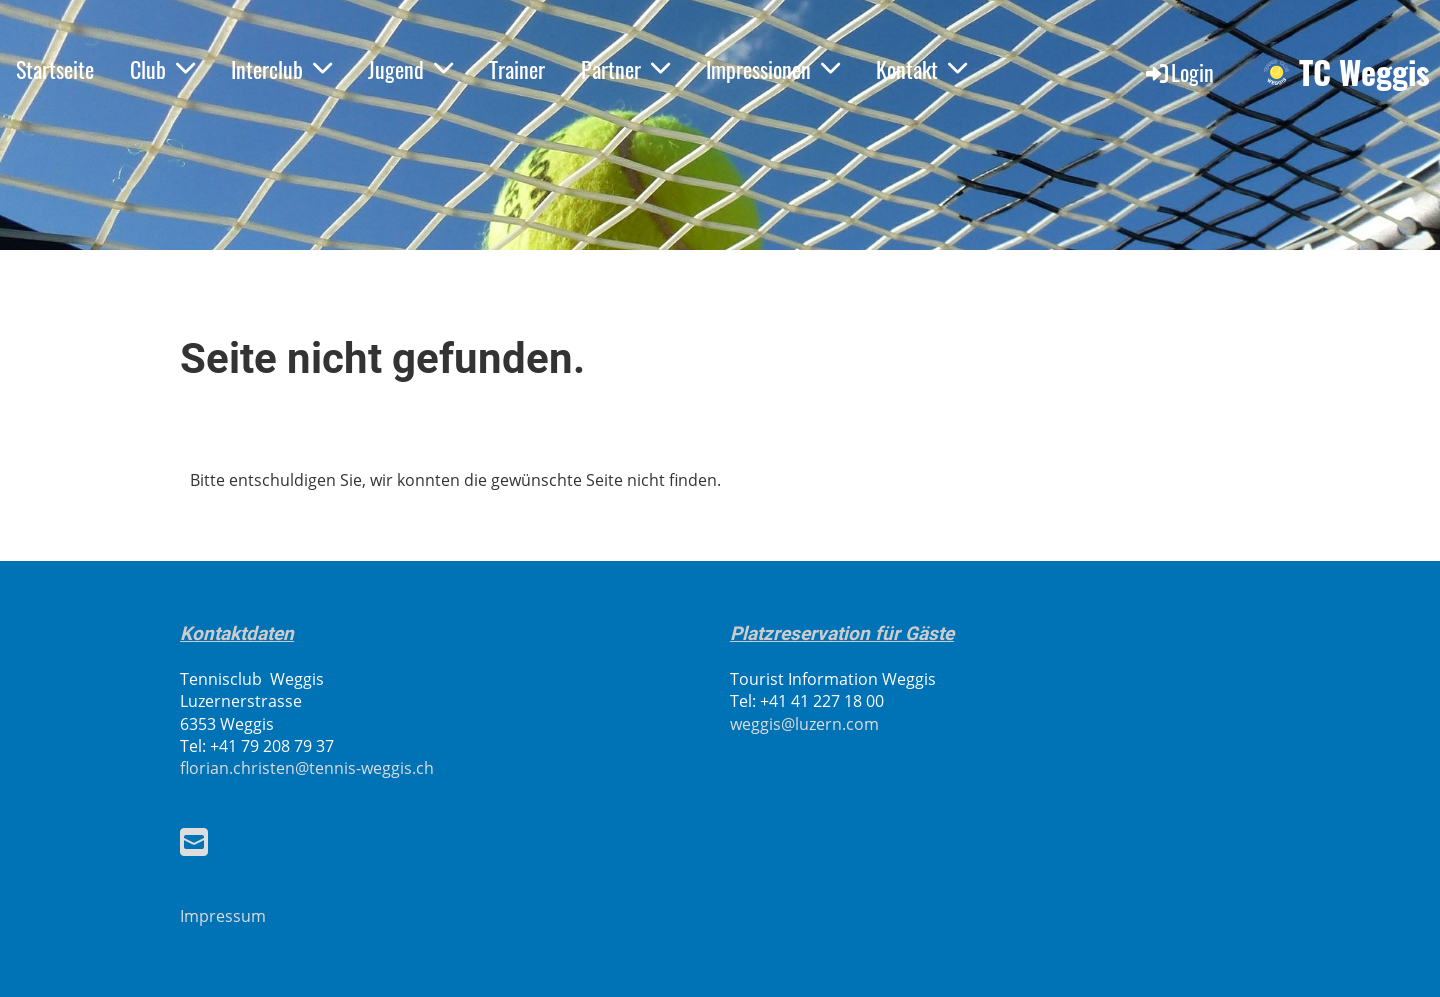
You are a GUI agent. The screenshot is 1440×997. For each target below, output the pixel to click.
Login (1178, 72)
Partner (625, 69)
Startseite (55, 69)
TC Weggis (1364, 72)
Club (162, 69)
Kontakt (921, 69)
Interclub (281, 69)
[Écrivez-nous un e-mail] (194, 841)
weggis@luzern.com (804, 724)
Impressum (223, 916)
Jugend (410, 69)
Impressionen (773, 69)
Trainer (517, 69)
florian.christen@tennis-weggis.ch (307, 768)
